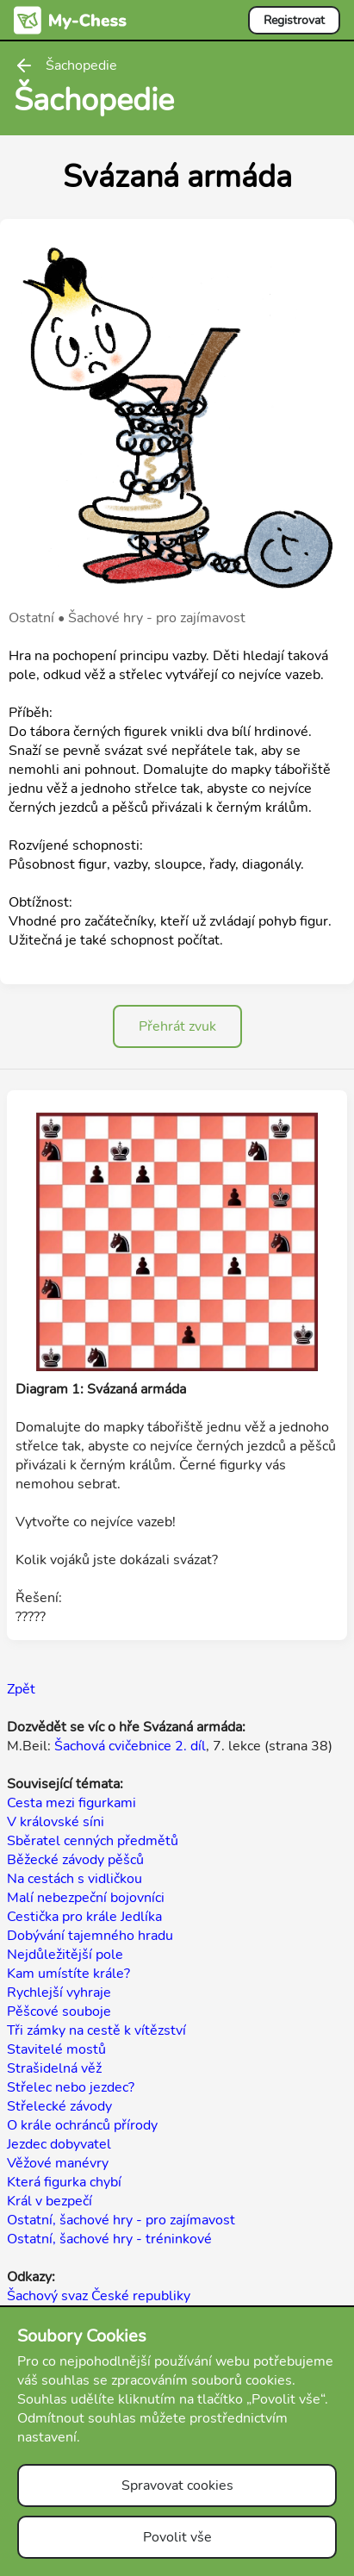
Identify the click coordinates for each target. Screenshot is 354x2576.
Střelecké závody (59, 2106)
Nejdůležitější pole (65, 1954)
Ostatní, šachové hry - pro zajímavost (121, 2220)
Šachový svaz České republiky (98, 2295)
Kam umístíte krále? (68, 1973)
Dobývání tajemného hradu (90, 1935)
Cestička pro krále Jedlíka (84, 1916)
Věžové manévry (58, 2163)
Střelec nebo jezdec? (70, 2087)
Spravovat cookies (177, 2485)
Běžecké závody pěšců (75, 1859)
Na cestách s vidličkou (74, 1878)
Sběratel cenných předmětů (92, 1840)
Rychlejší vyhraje (59, 1992)
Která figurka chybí (64, 2182)
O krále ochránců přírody (82, 2125)
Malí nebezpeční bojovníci (86, 1897)
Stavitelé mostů (56, 2049)
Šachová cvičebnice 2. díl (130, 1746)
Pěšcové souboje (59, 2011)
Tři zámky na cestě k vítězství (96, 2030)
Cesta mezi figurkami (71, 1802)
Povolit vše (177, 2537)
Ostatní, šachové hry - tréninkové (109, 2239)
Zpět (21, 1689)
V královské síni (55, 1821)
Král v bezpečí (49, 2201)
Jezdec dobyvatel (59, 2144)
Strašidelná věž (54, 2068)
